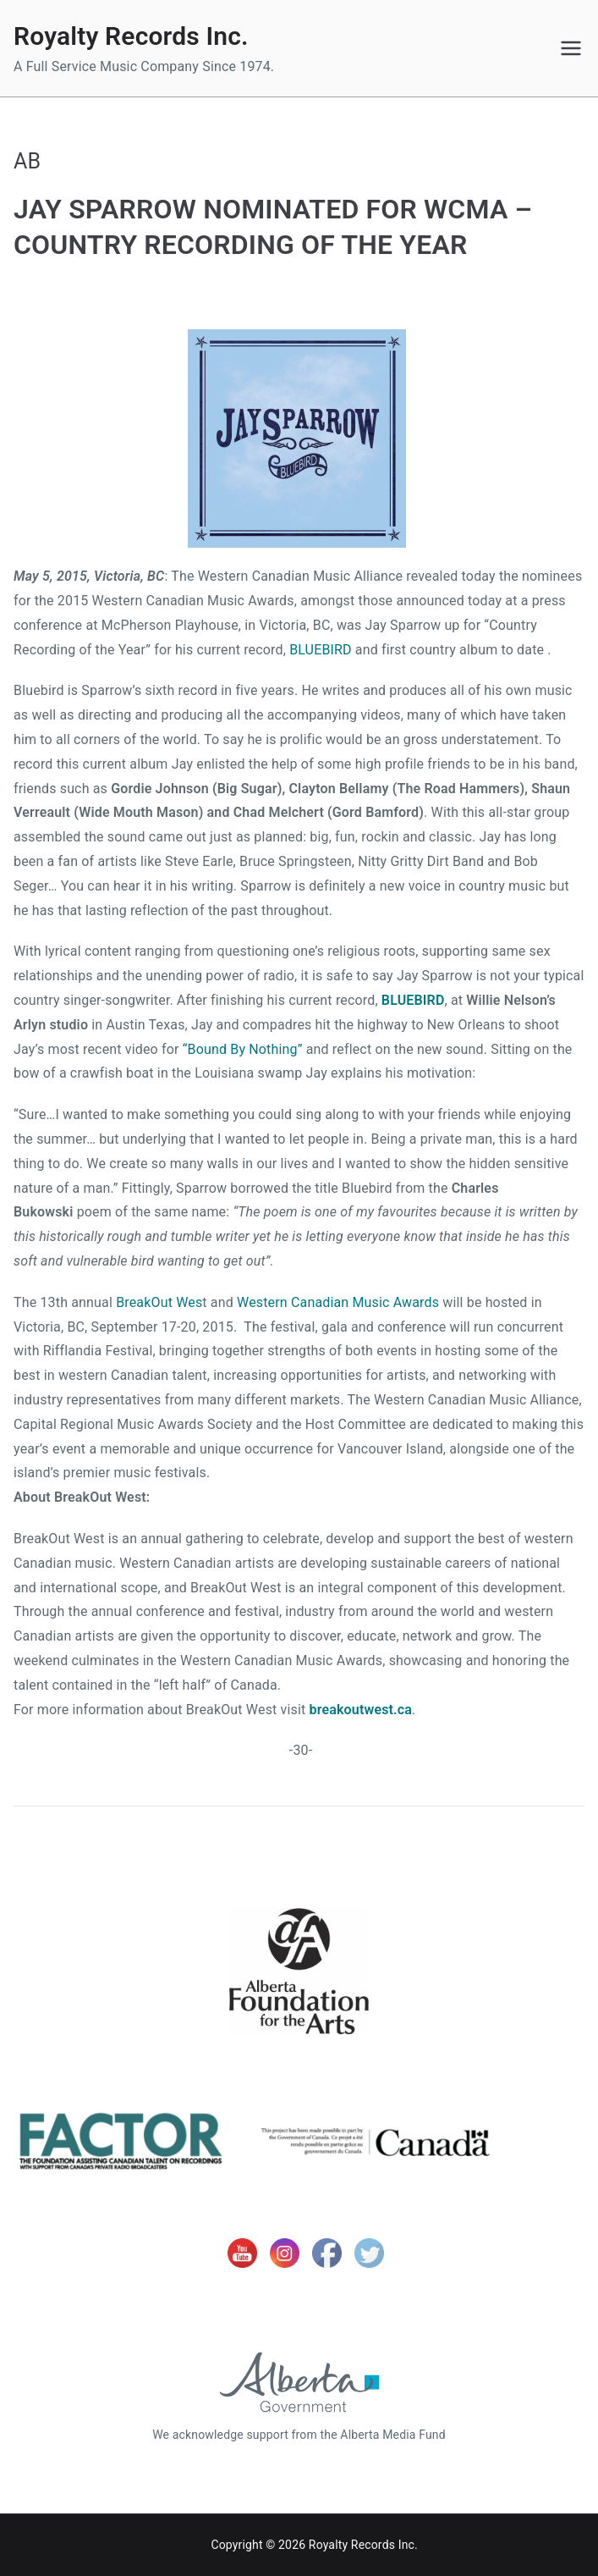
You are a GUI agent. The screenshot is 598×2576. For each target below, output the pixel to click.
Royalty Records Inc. (131, 36)
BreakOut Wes (159, 1302)
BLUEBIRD (320, 650)
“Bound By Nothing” (243, 1049)
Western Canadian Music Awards (338, 1302)
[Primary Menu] (570, 48)
